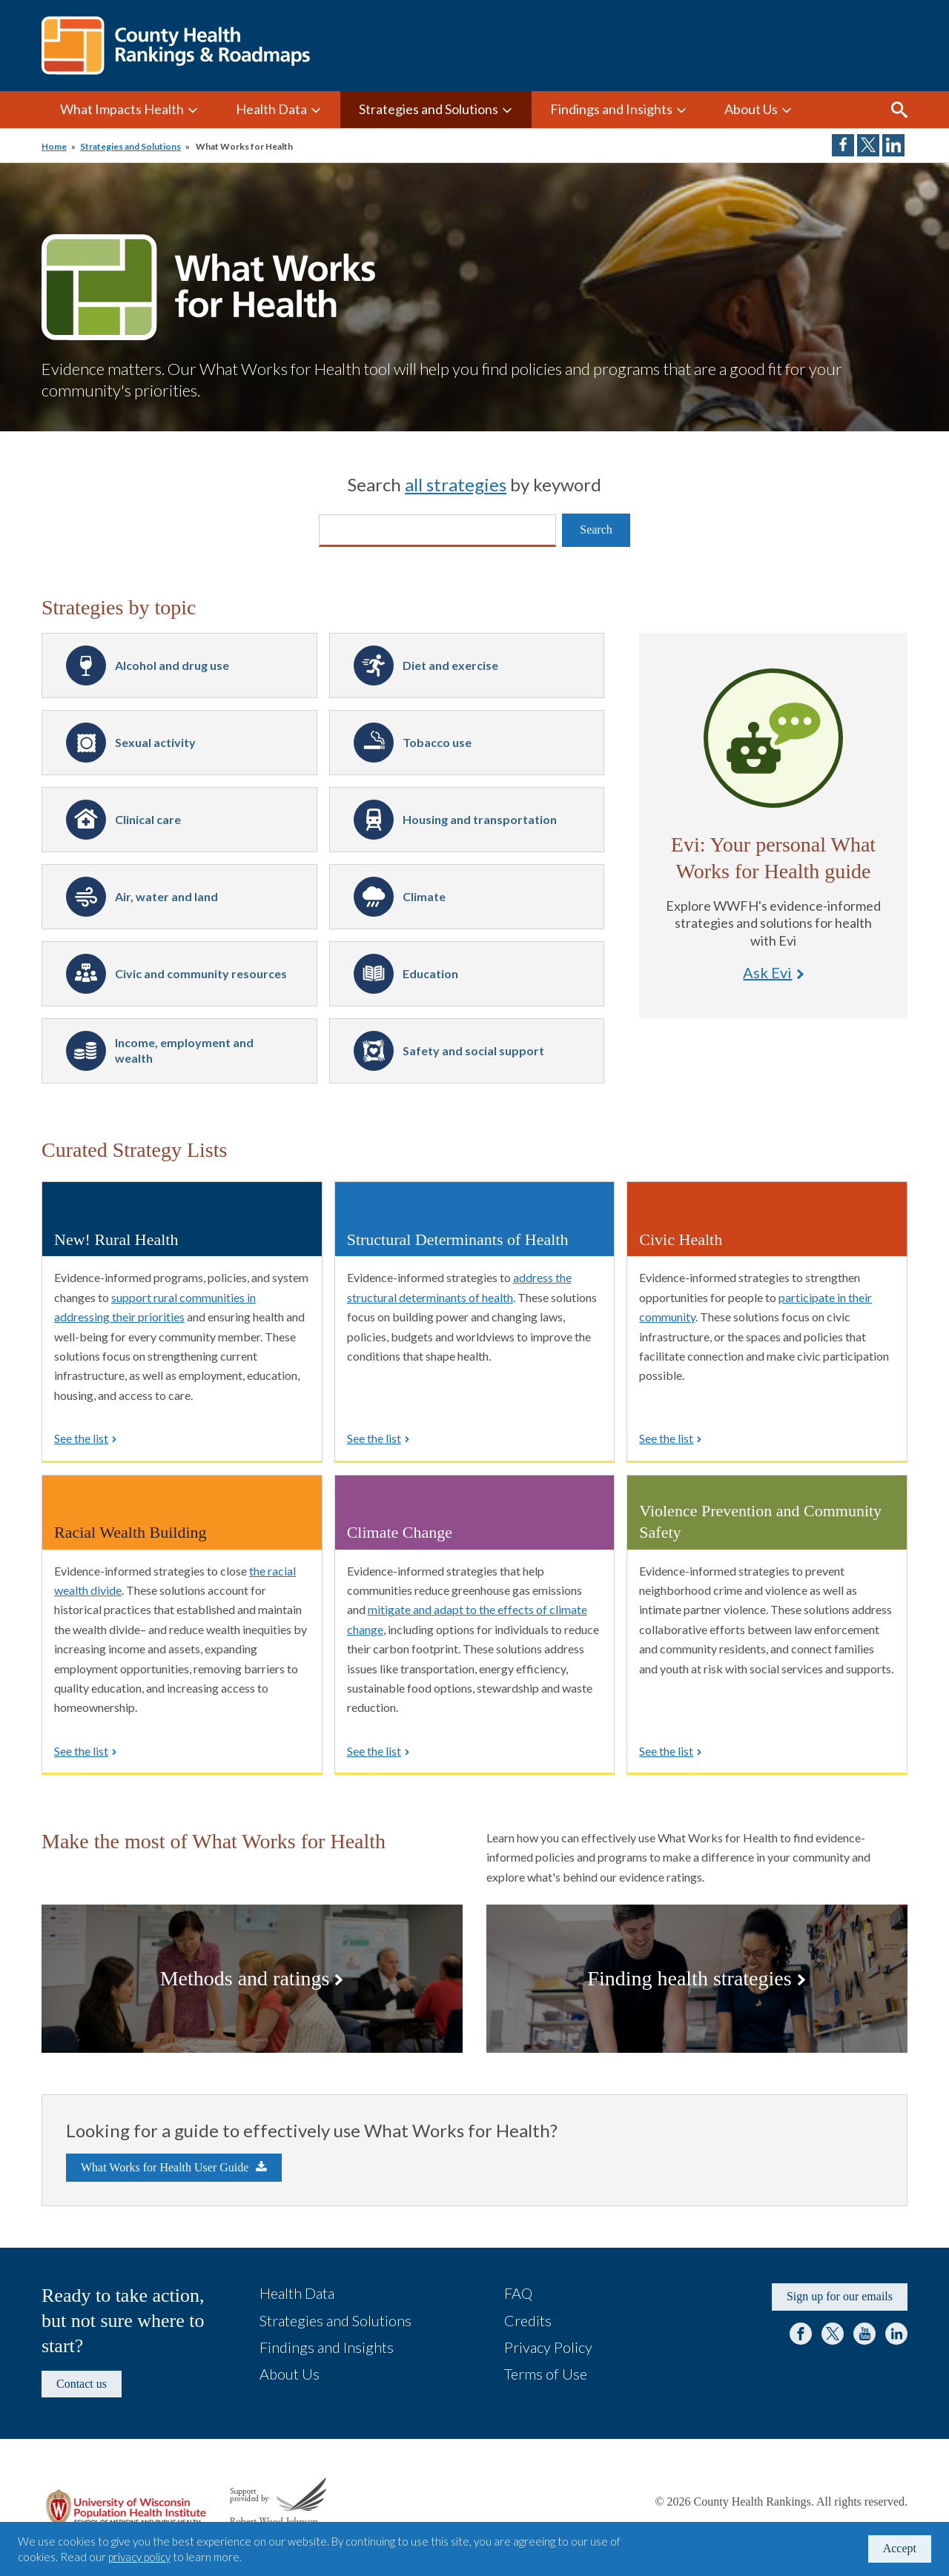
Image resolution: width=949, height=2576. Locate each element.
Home (54, 146)
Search (899, 110)
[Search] (437, 530)
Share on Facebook (843, 145)
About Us (751, 109)
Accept (899, 2548)
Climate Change (399, 1532)
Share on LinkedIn (893, 145)
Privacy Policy (548, 2347)
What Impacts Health (122, 109)
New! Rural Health (116, 1239)
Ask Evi (773, 738)
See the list (81, 1438)
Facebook (801, 2334)
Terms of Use (545, 2374)
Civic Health (680, 1239)
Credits (528, 2320)
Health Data (271, 109)
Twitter (832, 2334)
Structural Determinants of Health (458, 1239)
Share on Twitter (868, 145)
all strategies (455, 484)
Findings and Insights (611, 109)
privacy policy (139, 2556)
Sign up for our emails (840, 2296)
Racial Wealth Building (130, 1532)
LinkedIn (896, 2334)
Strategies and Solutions (428, 109)
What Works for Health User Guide (164, 2167)
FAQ (518, 2293)
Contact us (81, 2383)
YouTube (864, 2334)
